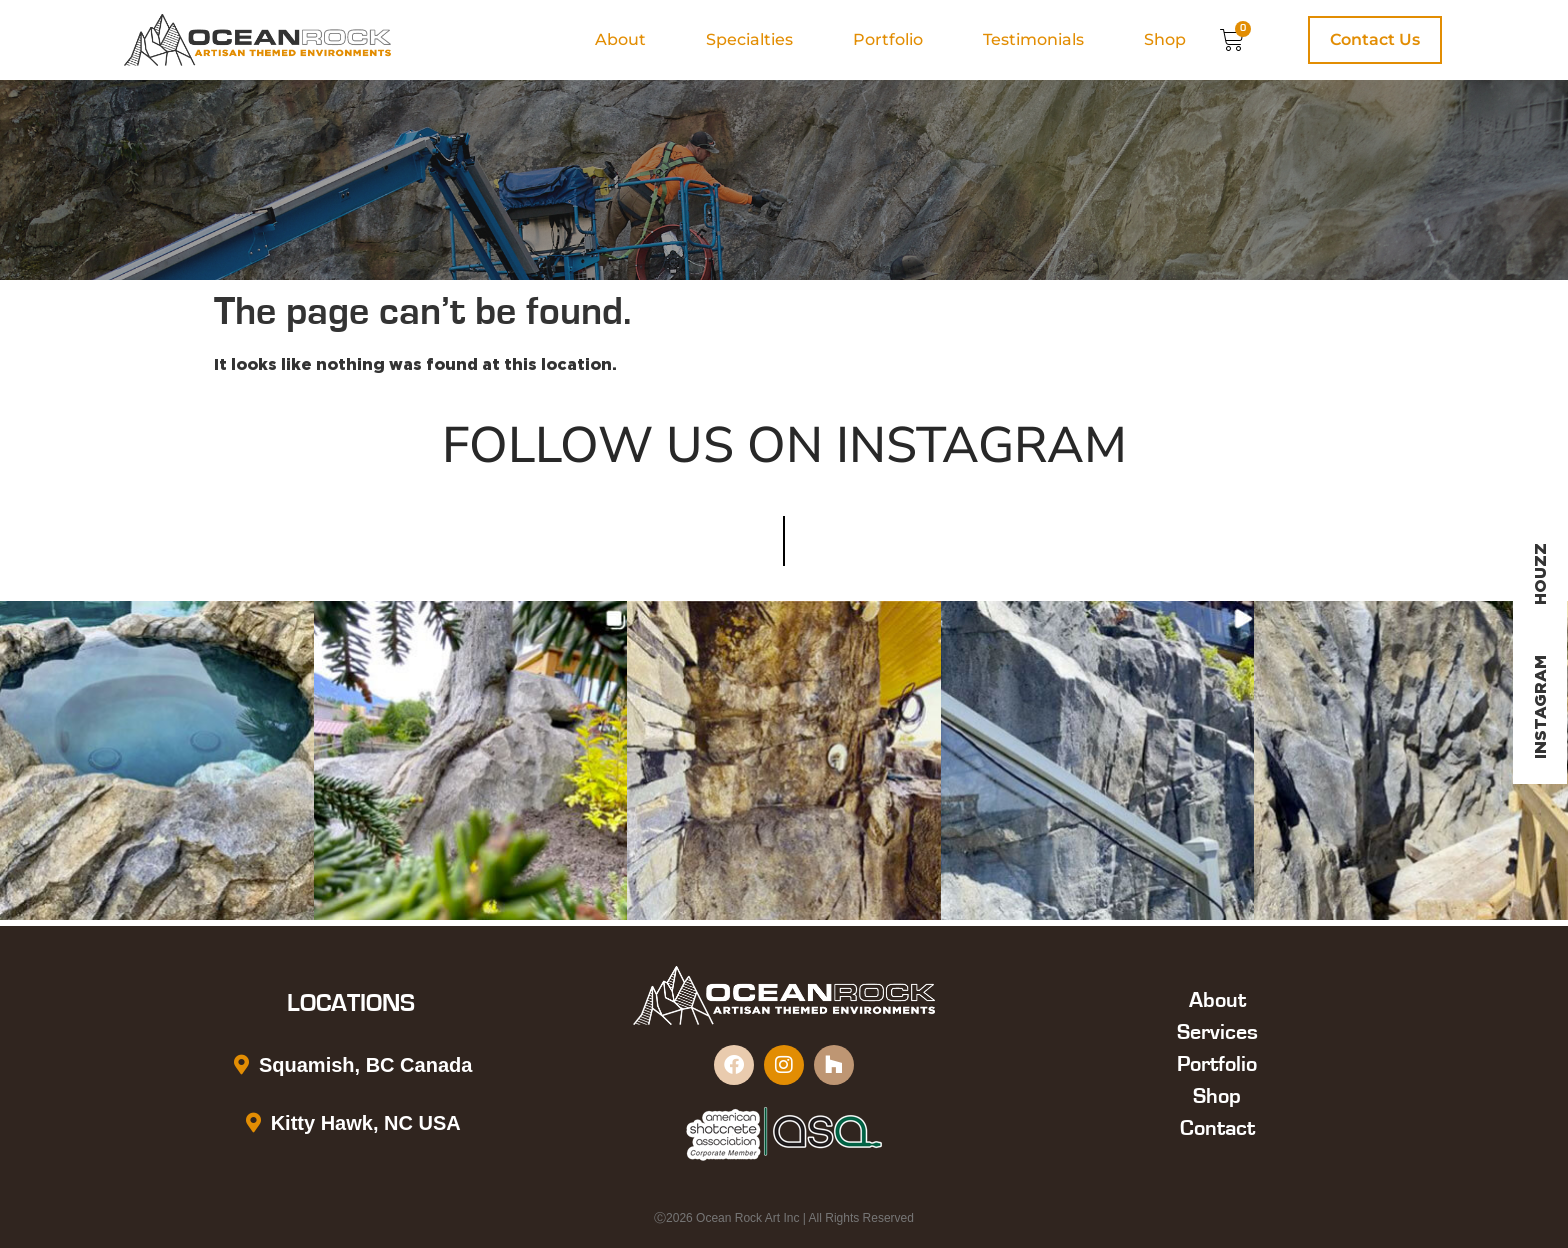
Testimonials (1033, 39)
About (620, 39)
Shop (1165, 39)
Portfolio (888, 39)
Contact (1217, 1128)
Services (1217, 1032)
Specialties (749, 39)
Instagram (1540, 707)
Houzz (1540, 574)
